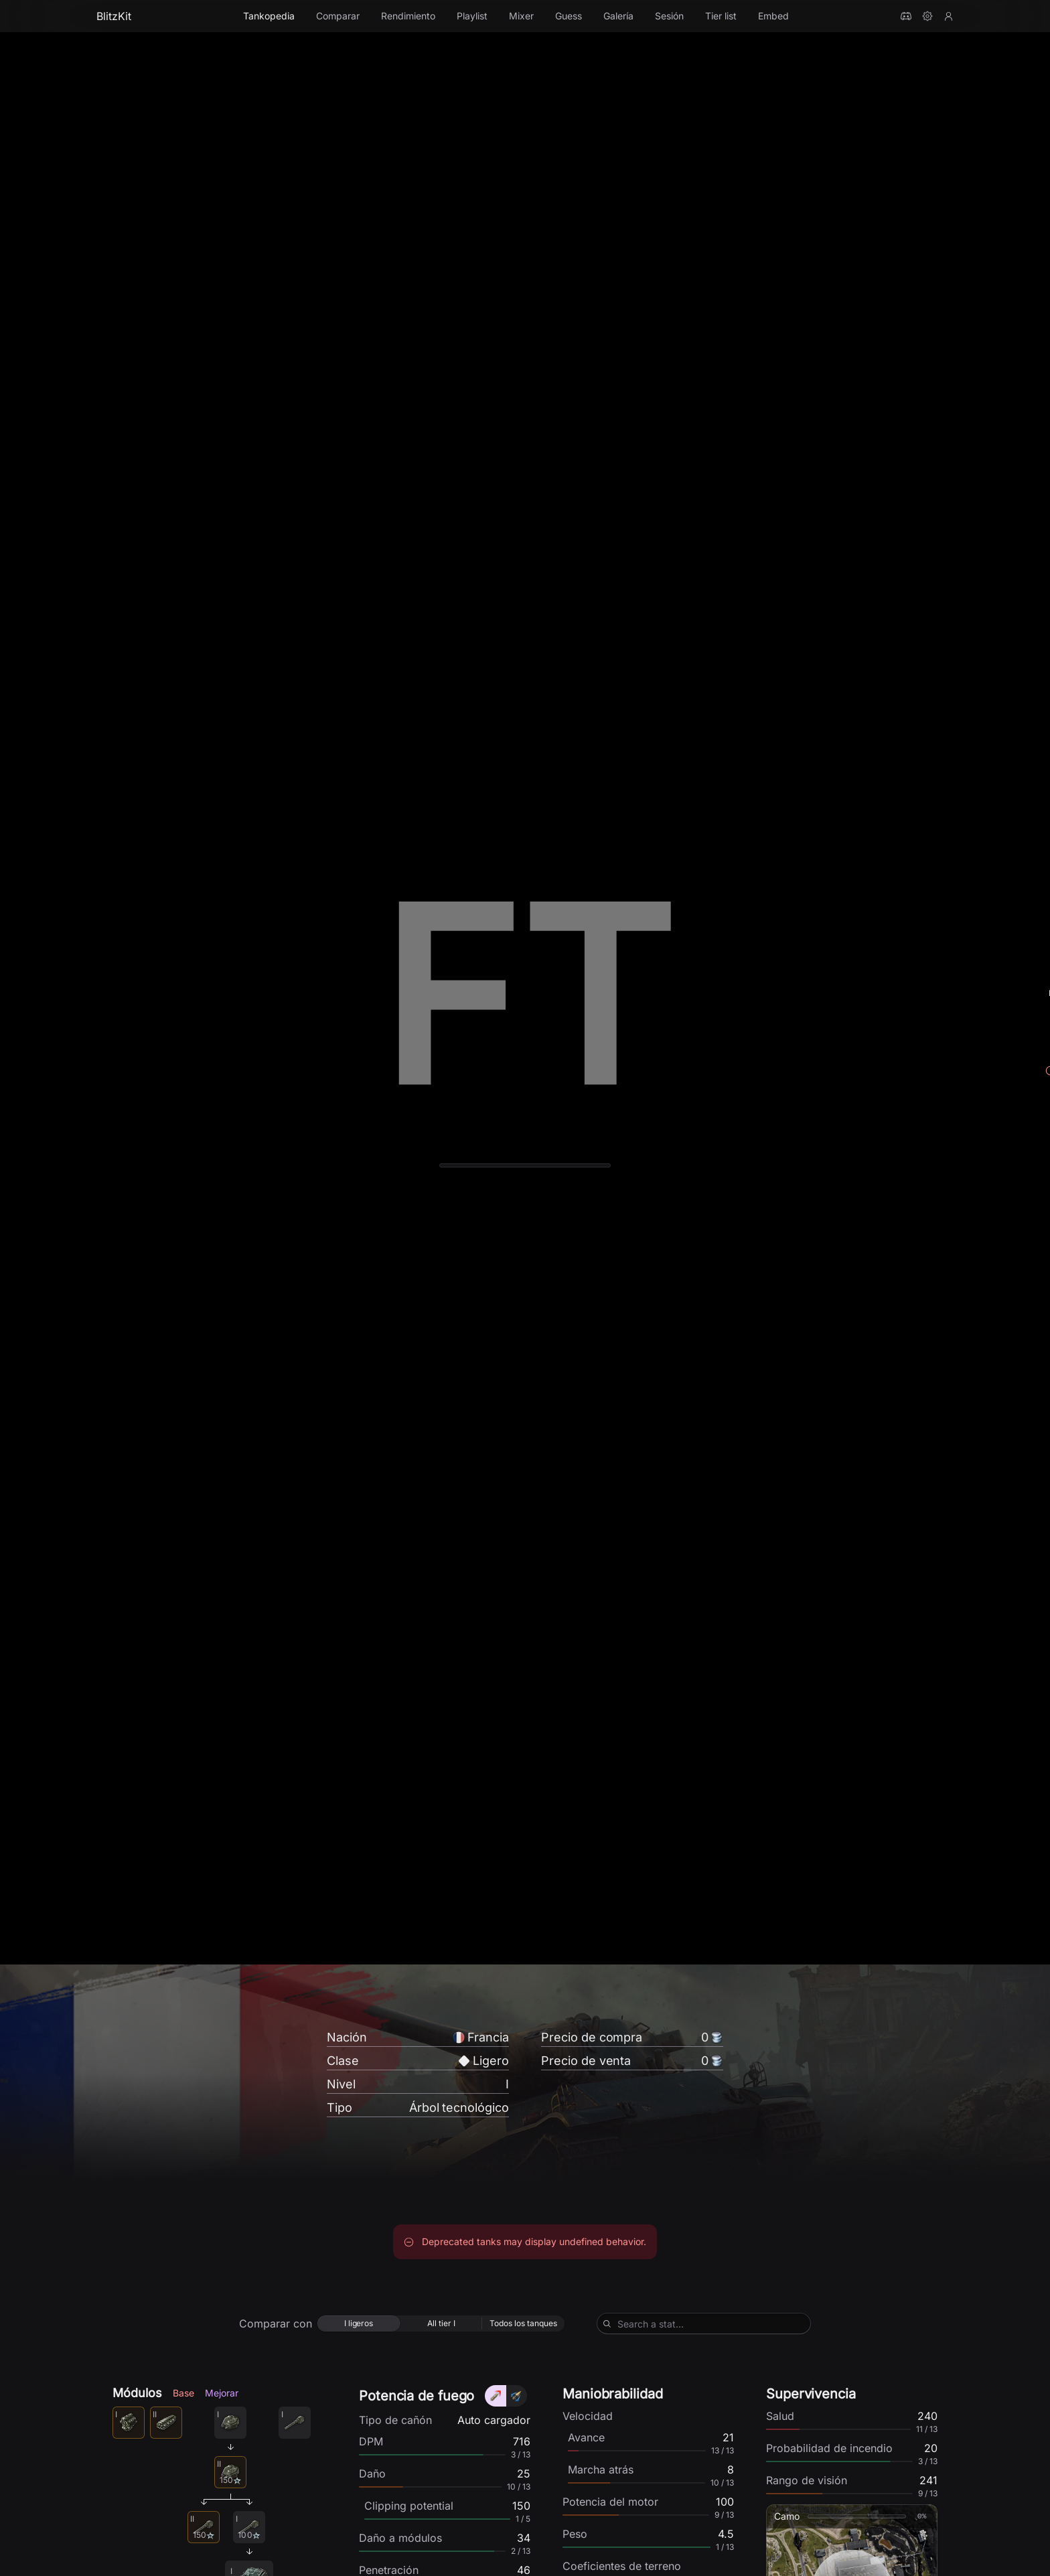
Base (183, 2399)
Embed (773, 15)
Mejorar (221, 2399)
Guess (568, 15)
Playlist (472, 15)
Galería (618, 15)
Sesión (669, 15)
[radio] (358, 2329)
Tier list (721, 15)
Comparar (338, 15)
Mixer (521, 15)
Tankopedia (269, 15)
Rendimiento (408, 15)
